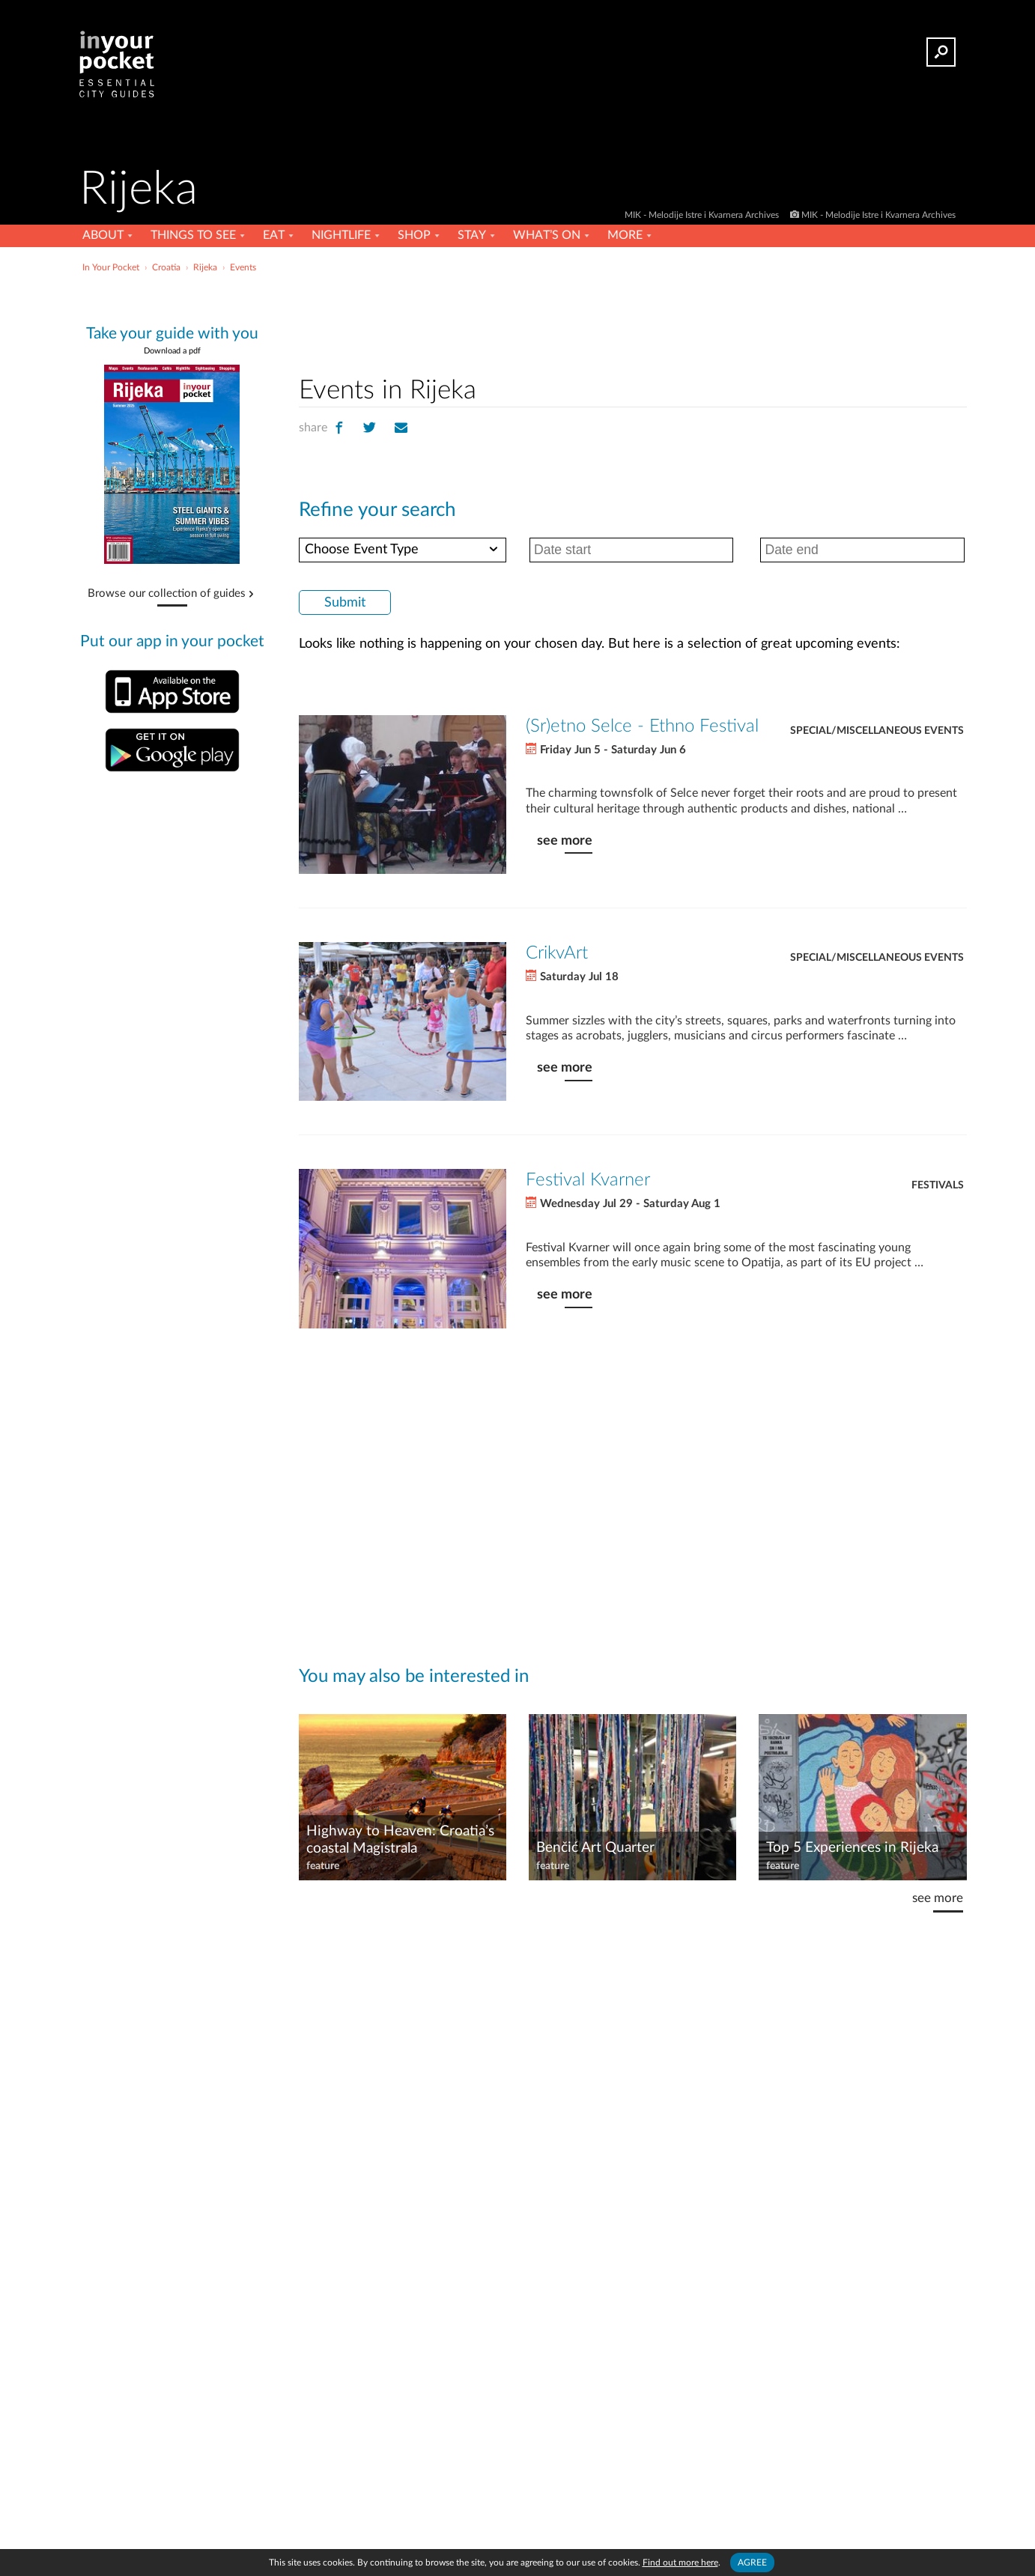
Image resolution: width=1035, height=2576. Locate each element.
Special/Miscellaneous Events (877, 731)
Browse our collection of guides (167, 594)
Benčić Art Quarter (595, 1848)
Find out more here (680, 2562)
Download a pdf (172, 351)
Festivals (937, 1185)
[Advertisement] (632, 321)
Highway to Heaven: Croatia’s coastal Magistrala (400, 1840)
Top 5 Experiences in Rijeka (852, 1848)
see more (564, 840)
